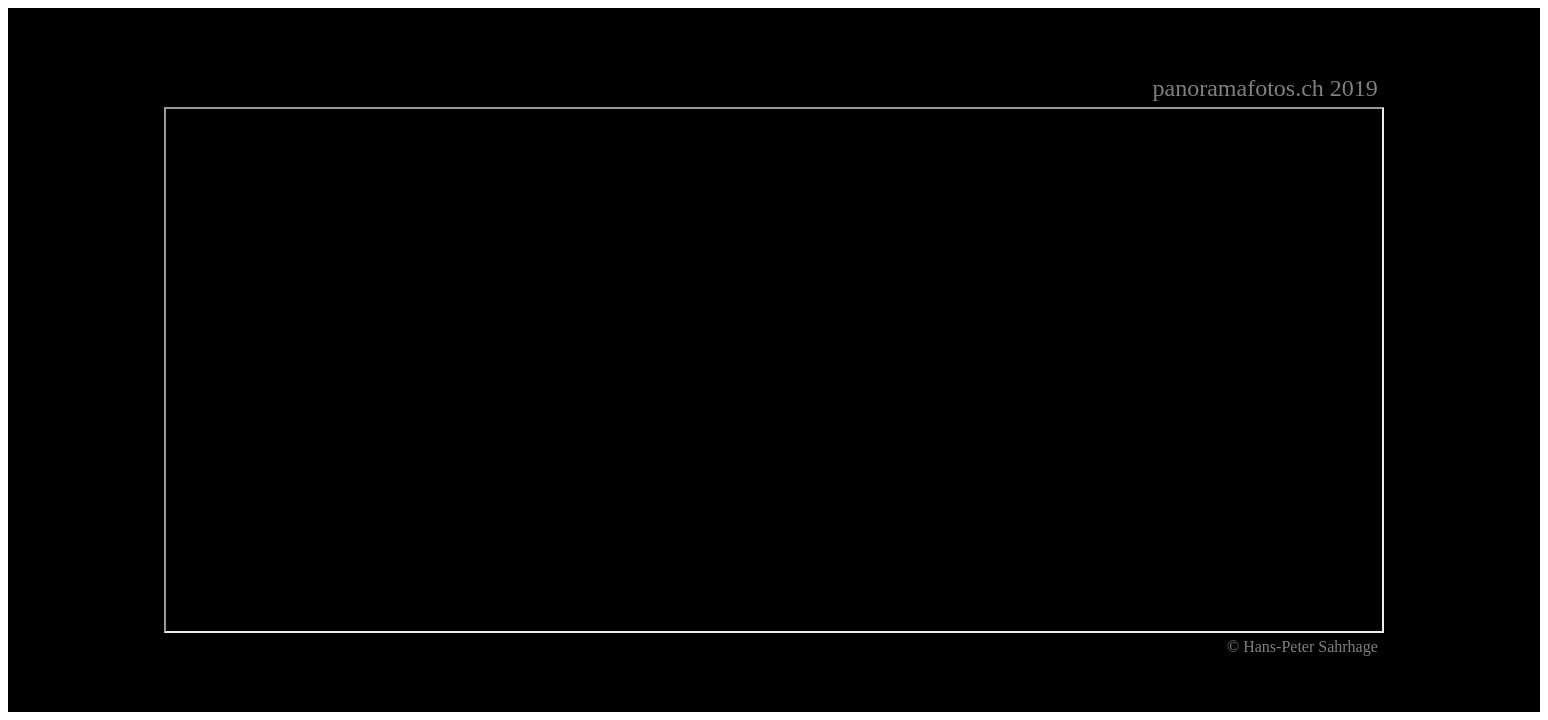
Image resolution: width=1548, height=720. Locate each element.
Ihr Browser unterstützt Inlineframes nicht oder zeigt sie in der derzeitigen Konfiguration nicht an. (774, 370)
